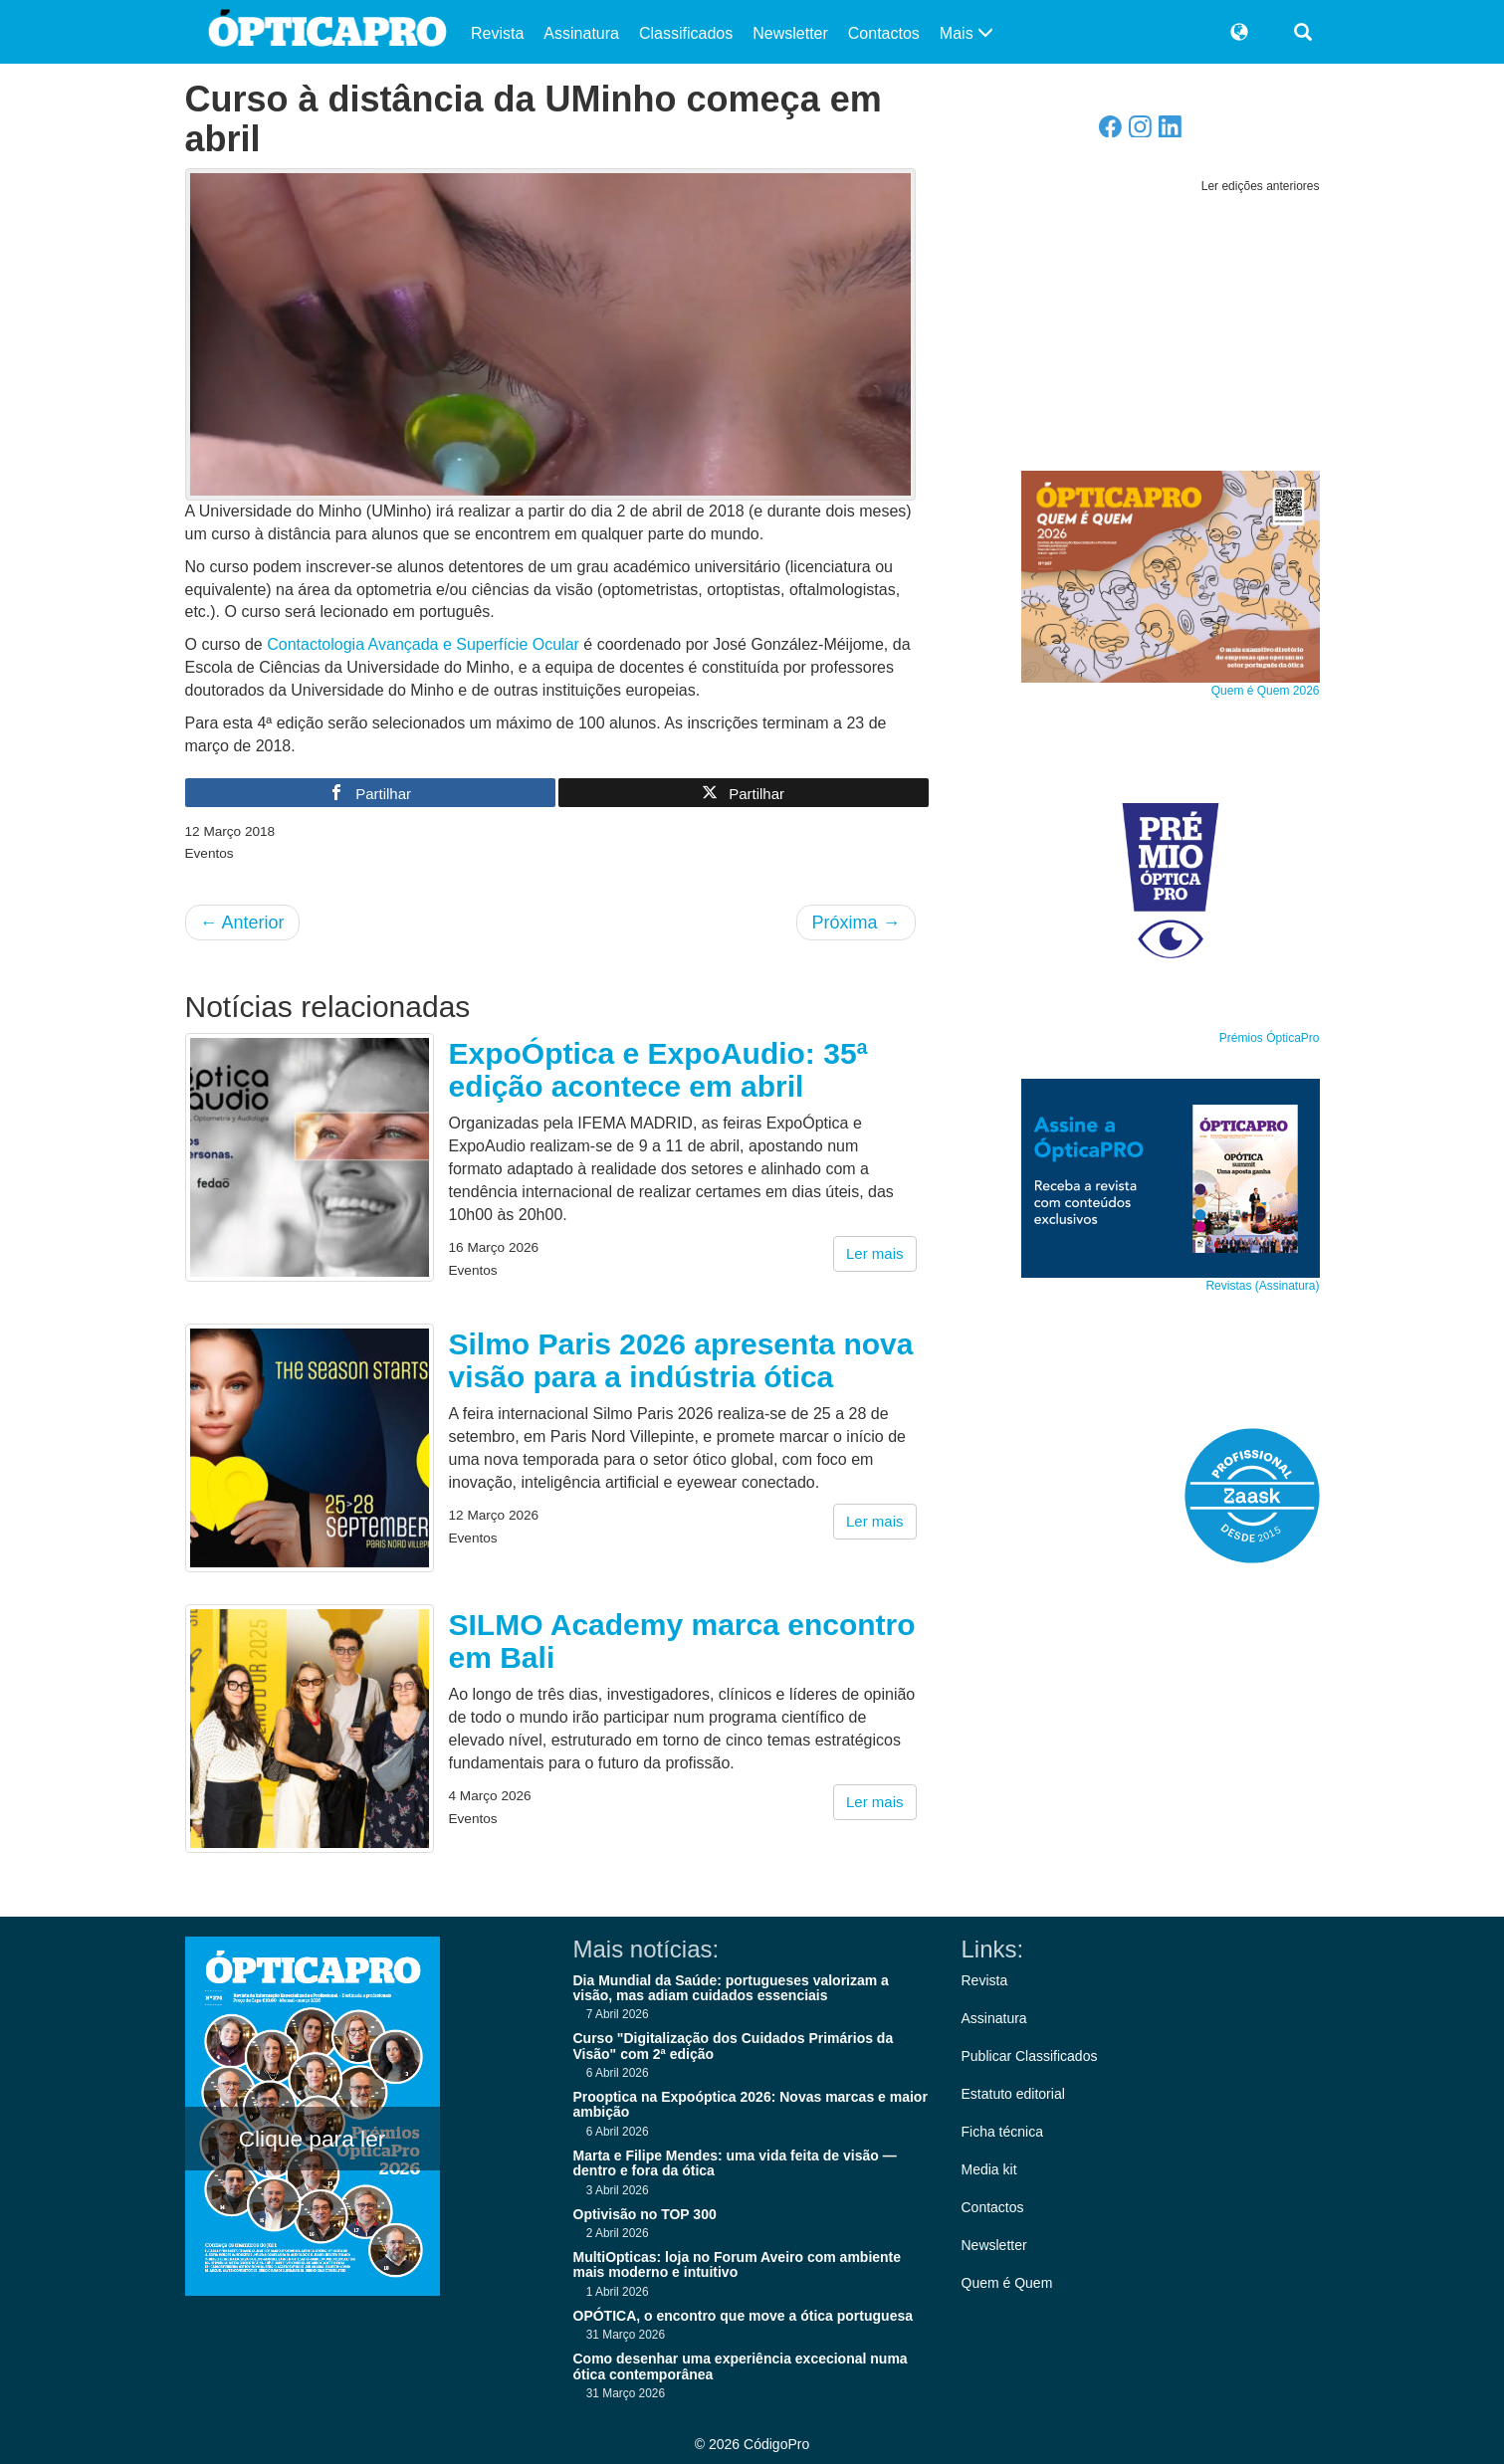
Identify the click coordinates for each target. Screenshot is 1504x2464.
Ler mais (875, 1253)
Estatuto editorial (1013, 2094)
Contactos (884, 33)
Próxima (855, 922)
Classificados (686, 33)
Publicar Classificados (1030, 2056)
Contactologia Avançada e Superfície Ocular (423, 644)
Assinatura (581, 33)
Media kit (989, 2169)
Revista (497, 33)
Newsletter (790, 33)
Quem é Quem (1007, 2283)
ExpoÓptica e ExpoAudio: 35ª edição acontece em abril (658, 1070)
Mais (966, 33)
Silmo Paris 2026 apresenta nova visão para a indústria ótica (681, 1360)
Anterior (242, 922)
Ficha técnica (1002, 2132)
